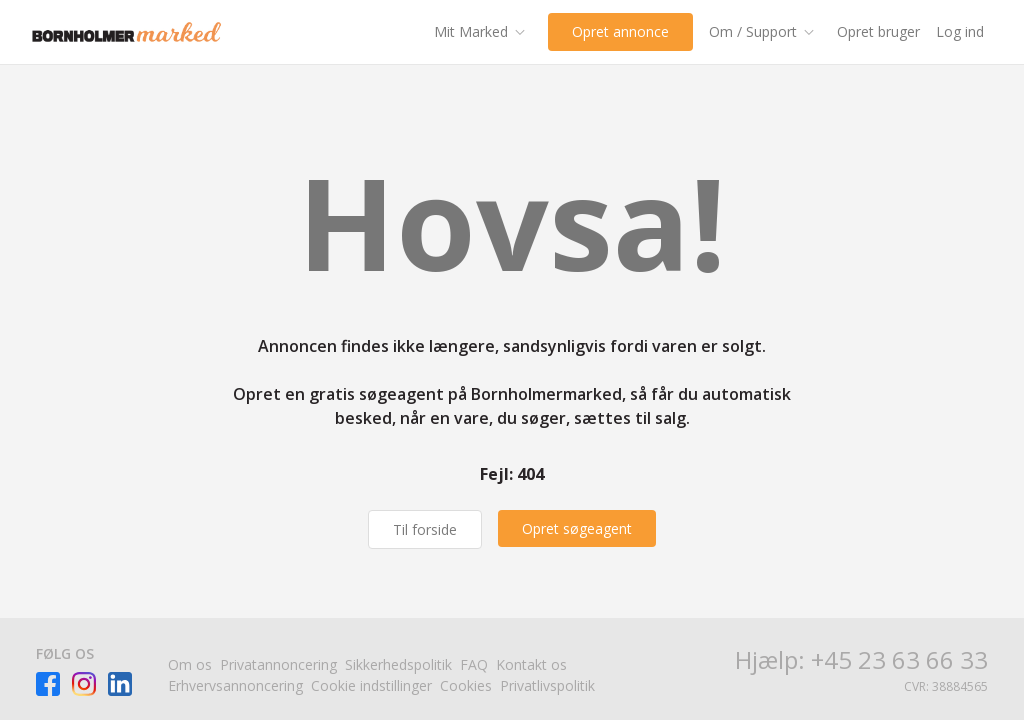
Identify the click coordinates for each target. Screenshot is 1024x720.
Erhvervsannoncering (235, 685)
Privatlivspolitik (547, 685)
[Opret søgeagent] (577, 528)
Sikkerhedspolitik (398, 664)
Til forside (425, 529)
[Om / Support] (765, 32)
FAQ (474, 664)
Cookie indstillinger (371, 685)
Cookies (466, 685)
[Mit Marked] (483, 32)
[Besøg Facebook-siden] (48, 684)
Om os (190, 664)
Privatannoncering (278, 664)
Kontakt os (531, 664)
